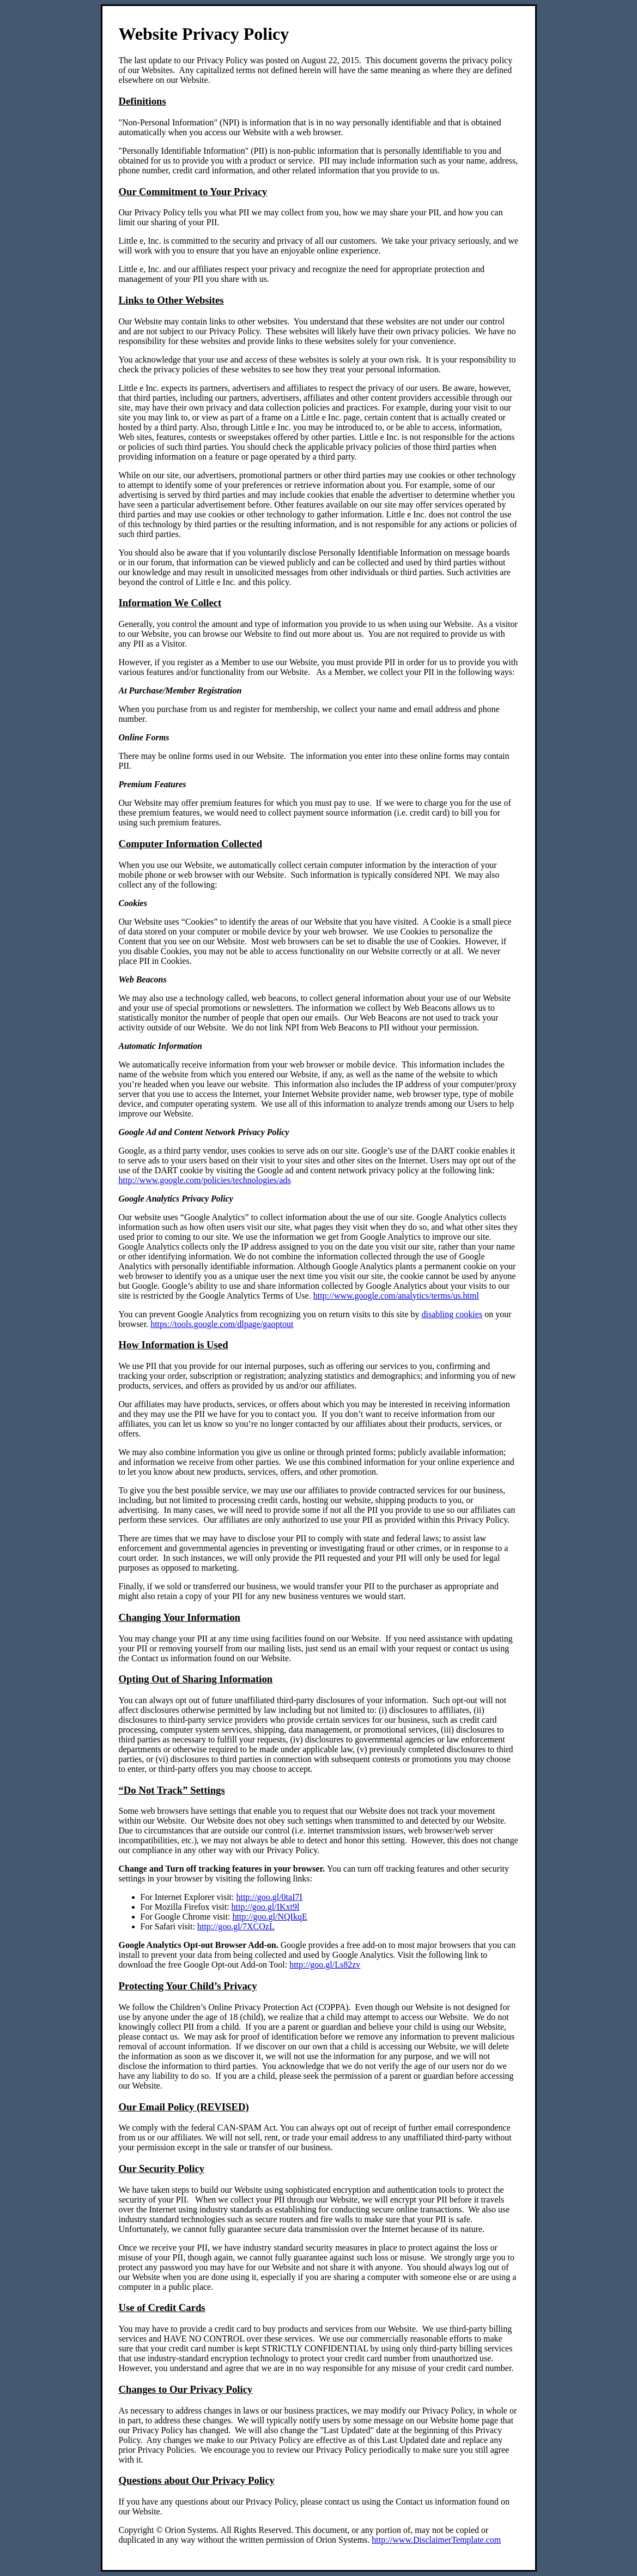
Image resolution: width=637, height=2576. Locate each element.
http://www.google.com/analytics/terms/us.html (396, 1295)
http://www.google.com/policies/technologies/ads (205, 1180)
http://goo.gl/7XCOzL (236, 1926)
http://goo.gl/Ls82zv (324, 1964)
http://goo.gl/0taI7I (269, 1897)
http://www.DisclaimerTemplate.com (436, 2539)
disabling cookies (452, 1314)
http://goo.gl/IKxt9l (266, 1906)
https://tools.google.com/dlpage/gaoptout (221, 1324)
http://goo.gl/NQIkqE (269, 1916)
